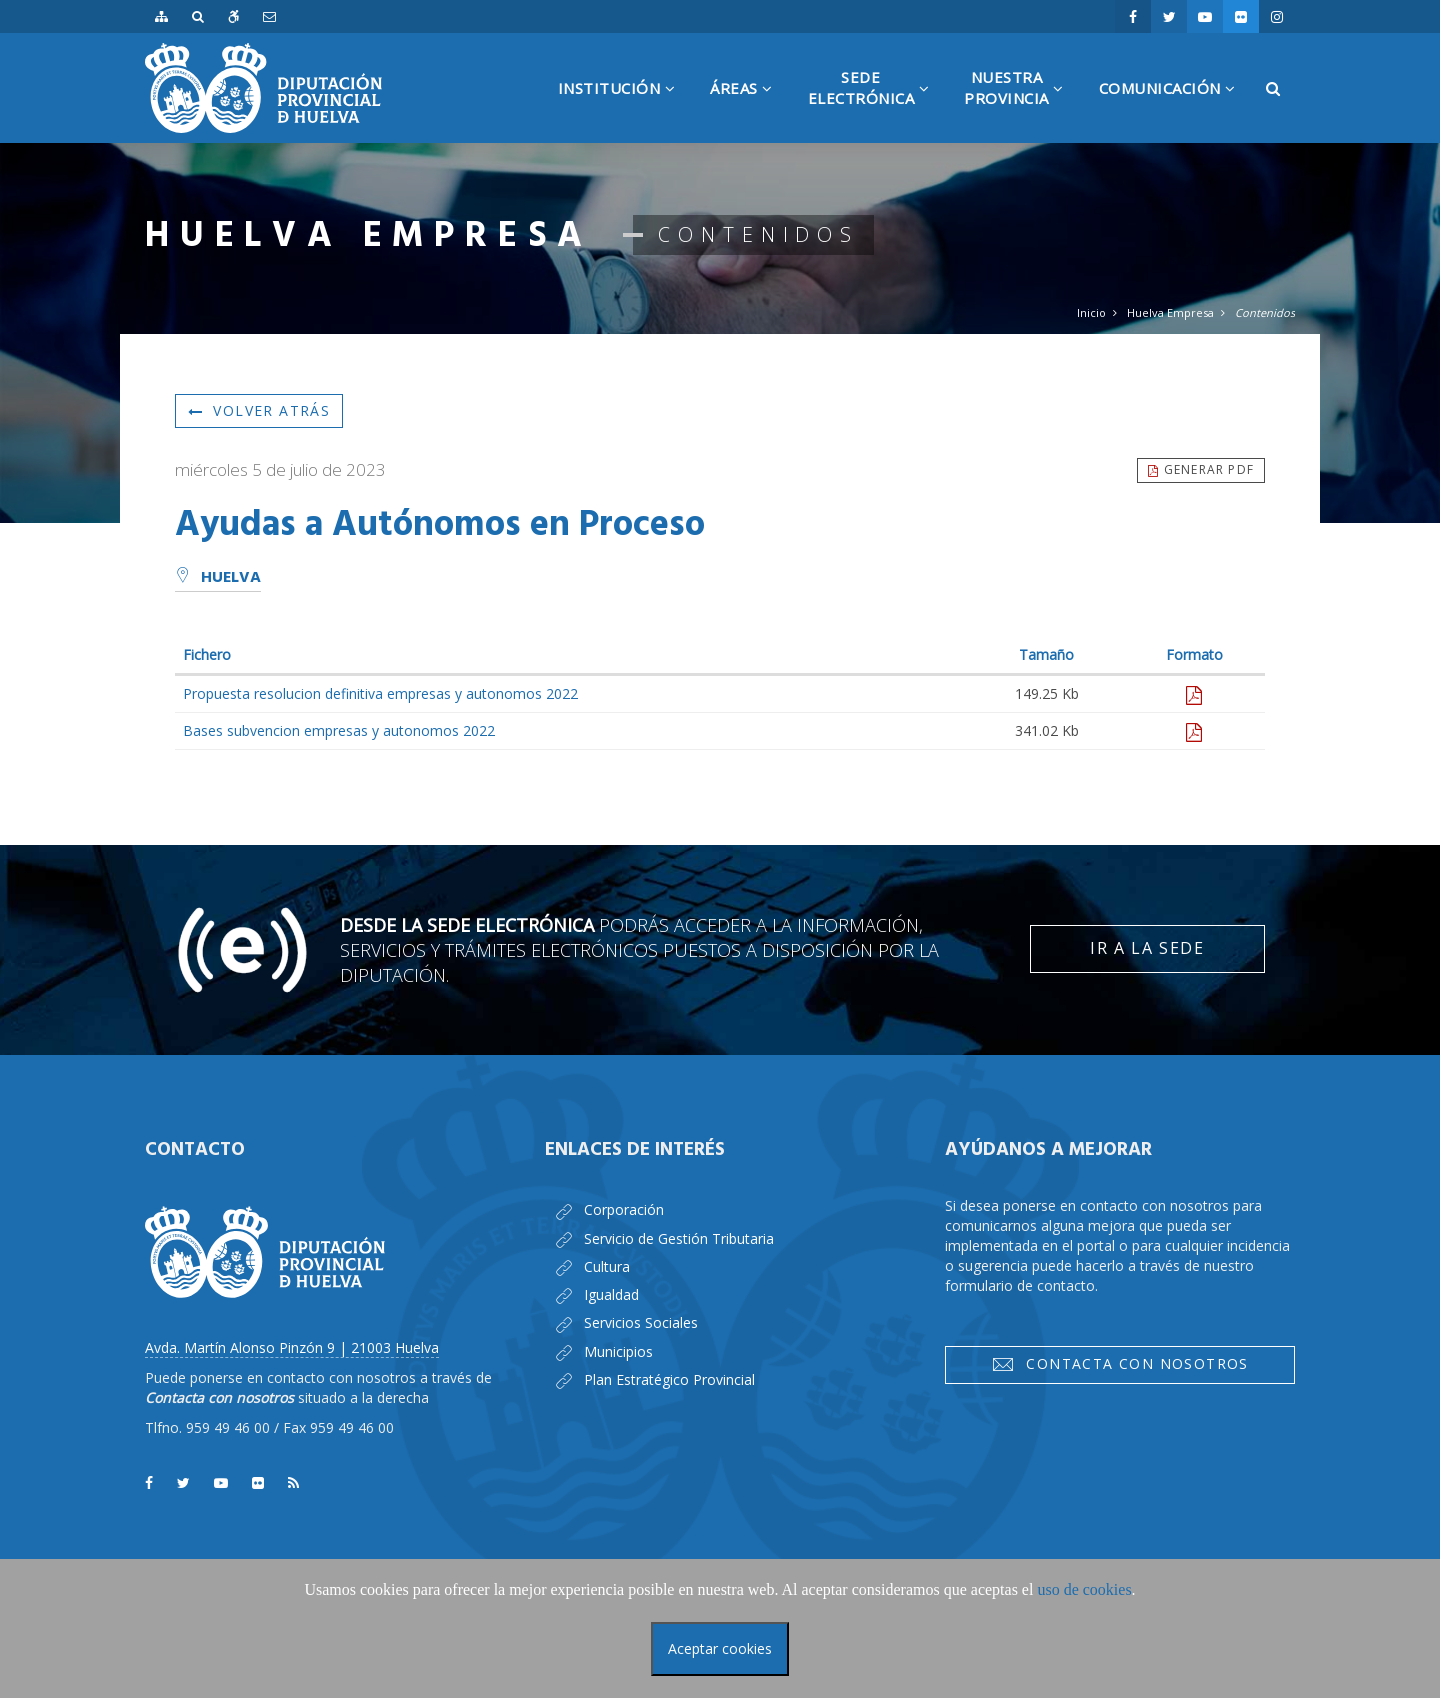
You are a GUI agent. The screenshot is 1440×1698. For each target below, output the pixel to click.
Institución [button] (624, 110)
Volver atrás (259, 410)
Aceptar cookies (720, 1648)
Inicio (1091, 312)
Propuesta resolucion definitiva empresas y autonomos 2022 (380, 693)
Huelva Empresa (1170, 312)
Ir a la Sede (1147, 948)
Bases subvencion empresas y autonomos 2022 (339, 730)
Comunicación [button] (1175, 110)
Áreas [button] (749, 110)
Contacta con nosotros (1120, 1364)
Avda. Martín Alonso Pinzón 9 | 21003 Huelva (292, 1347)
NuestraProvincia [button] (1021, 105)
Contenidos (1265, 312)
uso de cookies (1084, 1589)
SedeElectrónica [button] (876, 105)
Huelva (218, 578)
